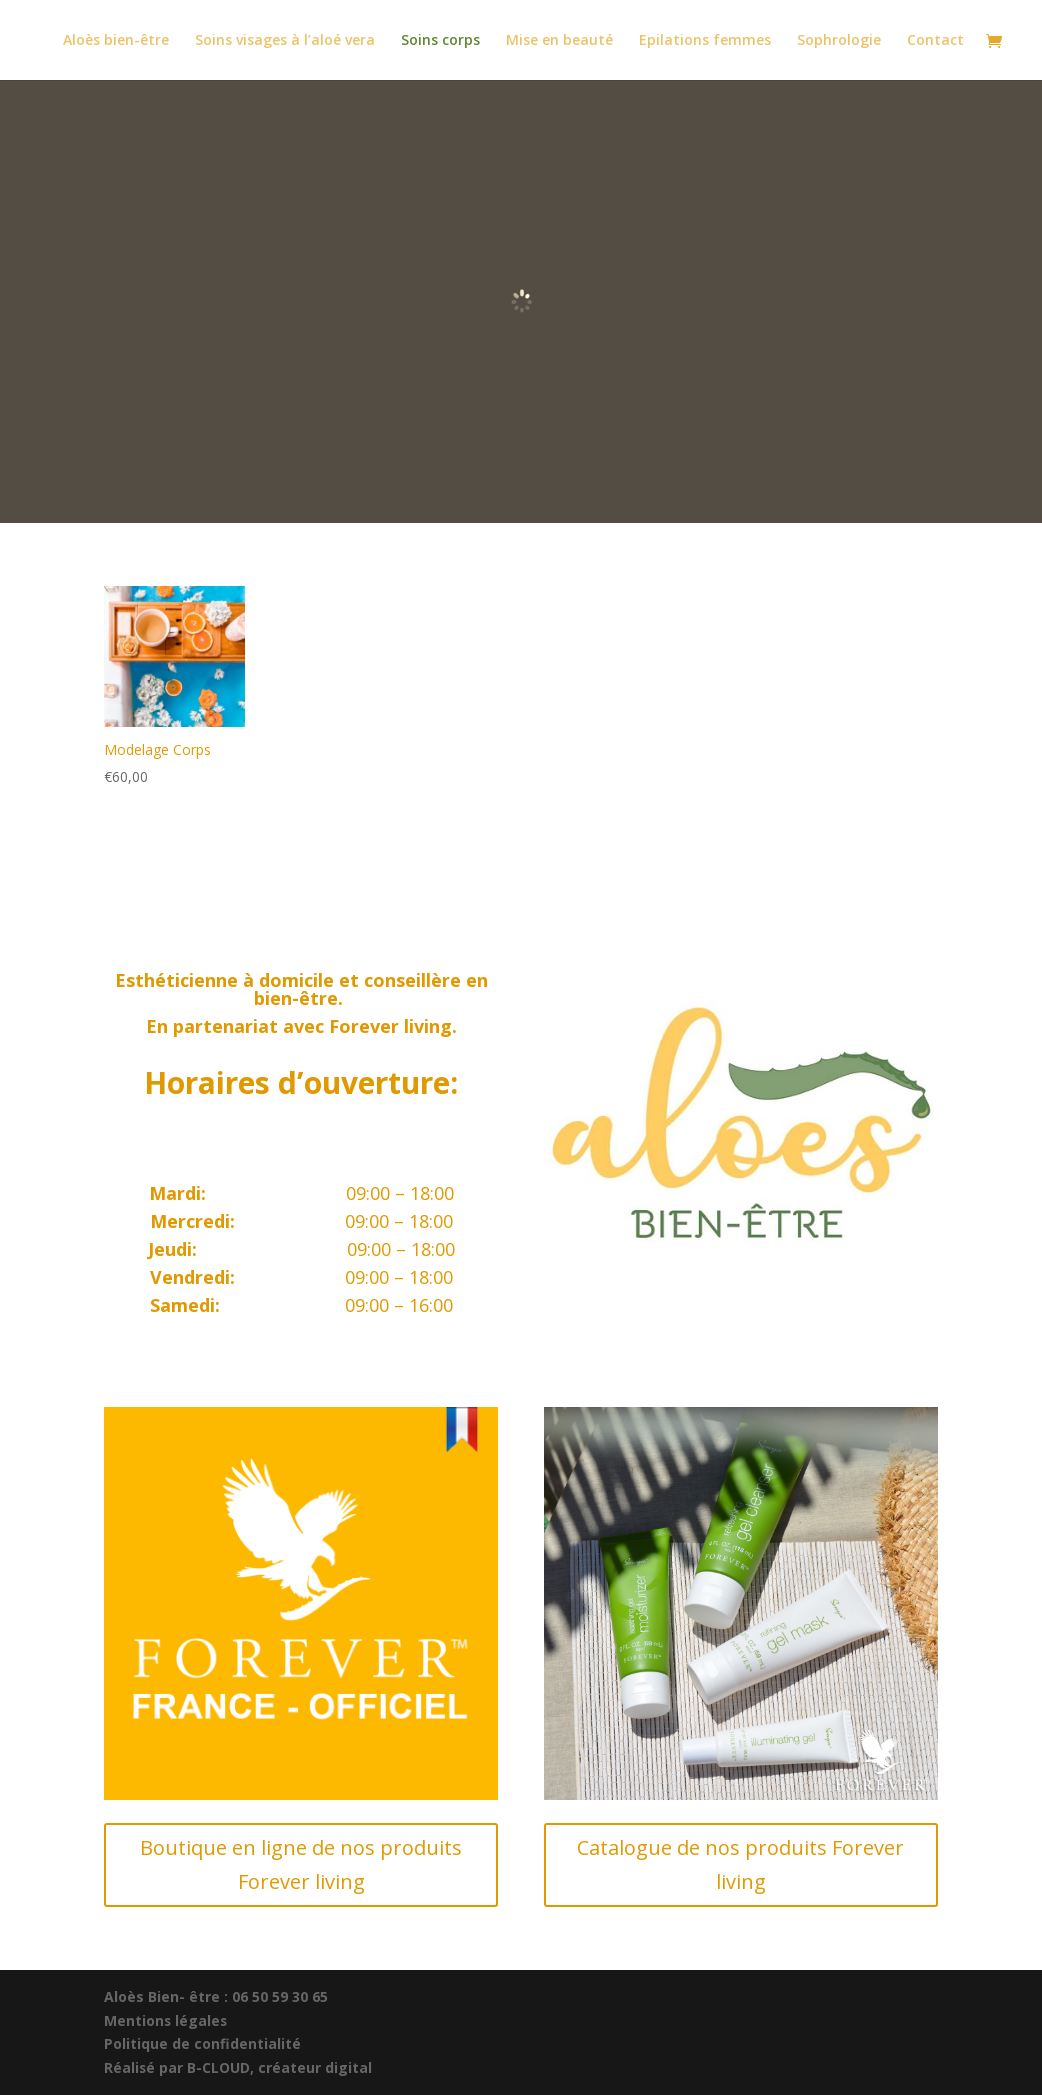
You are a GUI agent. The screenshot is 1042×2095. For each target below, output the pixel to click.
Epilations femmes (705, 41)
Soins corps (440, 41)
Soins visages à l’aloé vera (285, 41)
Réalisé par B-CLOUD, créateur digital (238, 2067)
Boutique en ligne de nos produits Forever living (301, 1864)
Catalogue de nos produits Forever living (740, 1864)
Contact (935, 41)
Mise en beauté (559, 41)
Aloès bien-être (116, 41)
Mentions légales (166, 2020)
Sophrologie (839, 41)
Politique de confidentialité (202, 2043)
